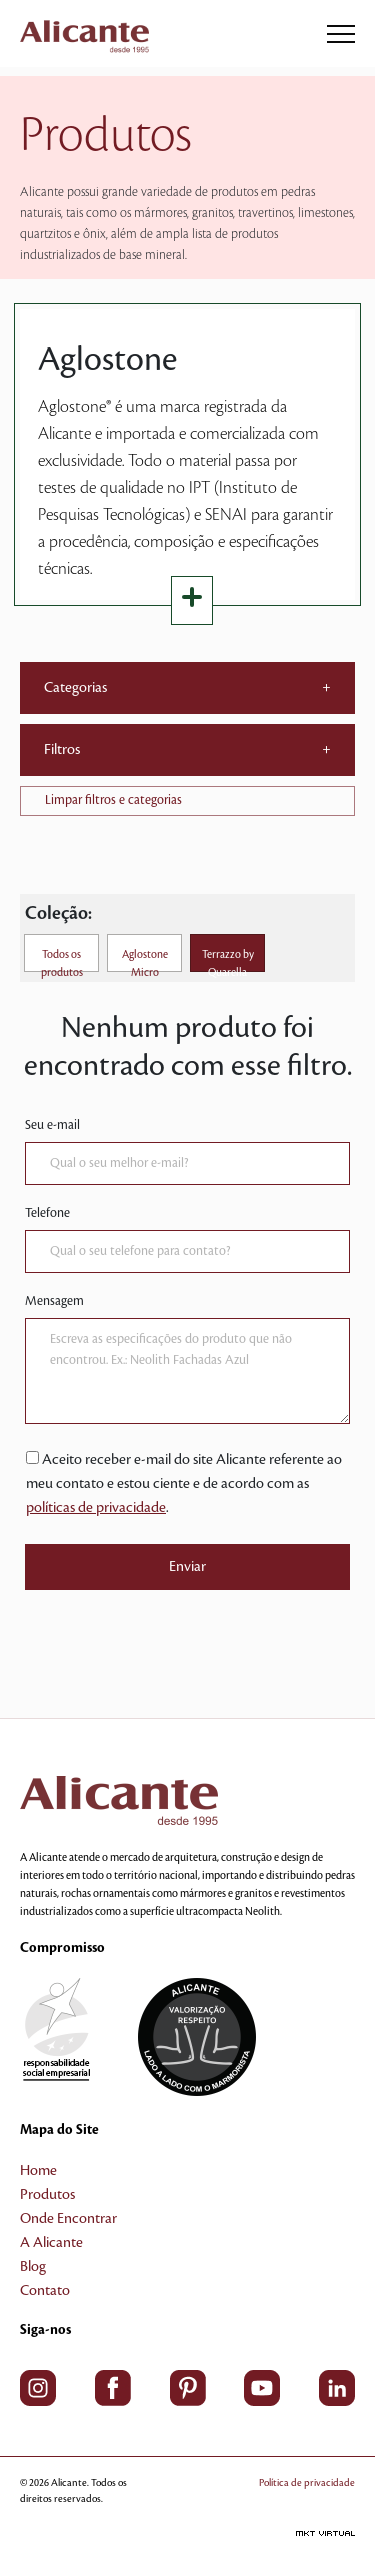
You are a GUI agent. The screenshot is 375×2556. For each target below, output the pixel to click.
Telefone (47, 1213)
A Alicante (51, 2243)
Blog (33, 2267)
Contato (45, 2291)
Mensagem (54, 1301)
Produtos (47, 2195)
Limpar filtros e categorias (113, 800)
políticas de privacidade (96, 1508)
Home (38, 2171)
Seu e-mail (52, 1125)
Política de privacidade (307, 2482)
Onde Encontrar (68, 2219)
